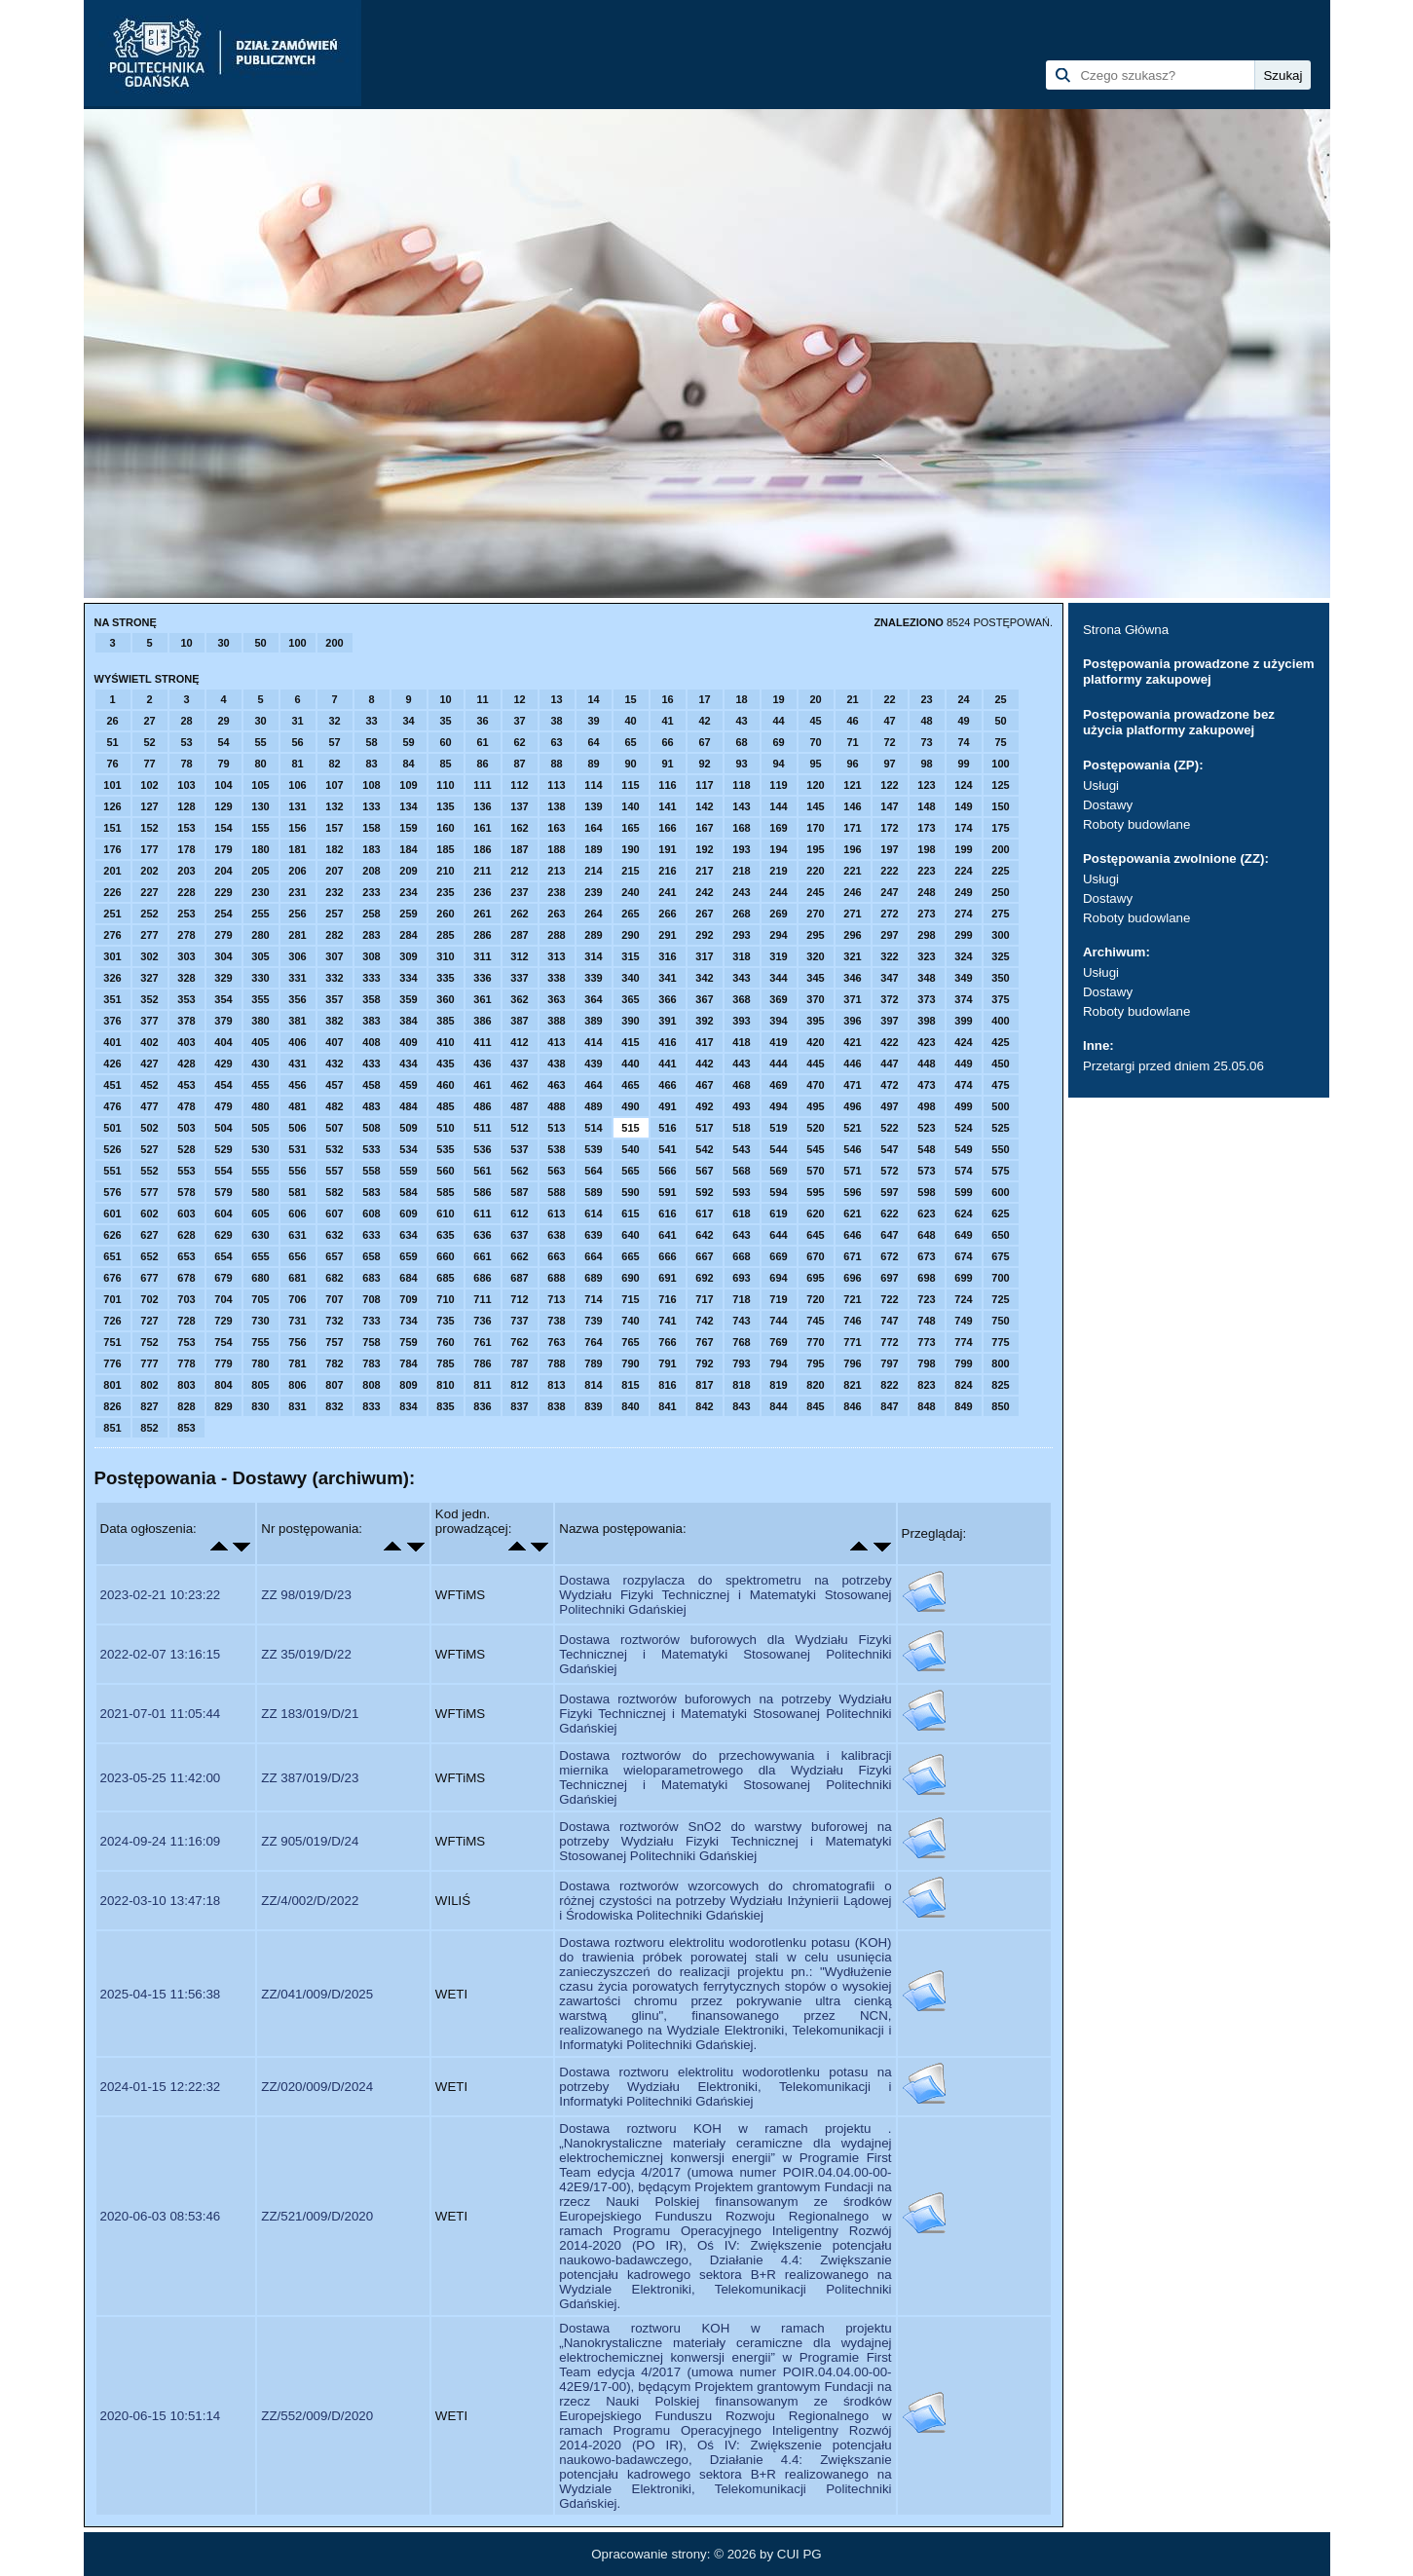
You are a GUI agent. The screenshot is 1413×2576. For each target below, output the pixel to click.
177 (149, 849)
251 (112, 913)
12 (519, 699)
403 (186, 1042)
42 (704, 721)
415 (630, 1042)
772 (889, 1342)
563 (556, 1170)
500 (1000, 1106)
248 (926, 892)
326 (112, 978)
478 (186, 1106)
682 (334, 1278)
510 (445, 1128)
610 (445, 1213)
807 (334, 1385)
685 (445, 1278)
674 (963, 1256)
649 (963, 1235)
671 (852, 1256)
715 (630, 1299)
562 (519, 1170)
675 (1000, 1256)
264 (593, 913)
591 (667, 1192)
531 (297, 1149)
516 (667, 1128)
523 (926, 1128)
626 (112, 1235)
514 (593, 1128)
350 (1000, 978)
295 (815, 935)
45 (815, 721)
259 (408, 913)
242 (704, 892)
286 (482, 935)
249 (963, 892)
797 (889, 1363)
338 (556, 978)
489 (593, 1106)
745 (815, 1320)
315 (630, 956)
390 (630, 1021)
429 (223, 1063)
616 (667, 1213)
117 (704, 785)
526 (112, 1149)
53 (186, 742)
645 (815, 1235)
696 (852, 1278)
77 (149, 763)
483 (371, 1106)
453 (186, 1085)
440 (630, 1063)
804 (223, 1385)
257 (334, 913)
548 (926, 1149)
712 (519, 1299)
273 (926, 913)
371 (852, 999)
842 (704, 1406)
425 (1000, 1042)
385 (445, 1021)
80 (260, 763)
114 (593, 785)
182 (334, 849)
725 (1000, 1299)
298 (926, 935)
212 (519, 871)
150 (1000, 806)
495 (815, 1106)
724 (963, 1299)
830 (260, 1406)
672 (889, 1256)
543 (741, 1149)
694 (778, 1278)
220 (815, 871)
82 (334, 763)
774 (963, 1342)
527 (149, 1149)
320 (815, 956)
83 (371, 763)
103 (186, 785)
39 (593, 721)
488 (556, 1106)
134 (408, 806)
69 (778, 742)
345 (815, 978)
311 (482, 956)
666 (667, 1256)
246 (852, 892)
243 (741, 892)
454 (223, 1085)
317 (704, 956)
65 (630, 742)
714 (593, 1299)
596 (852, 1192)
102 (149, 785)
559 (408, 1170)
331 (297, 978)
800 (1000, 1363)
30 (223, 643)
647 (889, 1235)
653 (186, 1256)
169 (778, 828)
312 (519, 956)
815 (630, 1385)
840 (630, 1406)
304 (223, 956)
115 (630, 785)
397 (889, 1021)
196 (852, 849)
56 (297, 742)
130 (260, 806)
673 (926, 1256)
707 (334, 1299)
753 (186, 1342)
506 (297, 1128)
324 (963, 956)
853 (186, 1428)
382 (334, 1021)
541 (667, 1149)
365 (630, 999)
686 (482, 1278)
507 (334, 1128)
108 (371, 785)
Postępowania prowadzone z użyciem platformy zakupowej (1199, 671)
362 (519, 999)
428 (186, 1063)
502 (149, 1128)
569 (778, 1170)
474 (963, 1085)
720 (815, 1299)
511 (482, 1128)
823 (926, 1385)
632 (334, 1235)
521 (852, 1128)
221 (852, 871)
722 (889, 1299)
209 (408, 871)
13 (556, 699)
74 (963, 742)
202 (149, 871)
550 (1000, 1149)
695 (815, 1278)
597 (889, 1192)
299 (963, 935)
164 (593, 828)
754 (223, 1342)
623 (926, 1213)
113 (556, 785)
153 (186, 828)
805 (260, 1385)
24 (963, 699)
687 (519, 1278)
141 (667, 806)
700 (1000, 1278)
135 (445, 806)
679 (223, 1278)
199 (963, 849)
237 (519, 892)
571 (852, 1170)
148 (926, 806)
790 (630, 1363)
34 (408, 721)
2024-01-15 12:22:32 (160, 2086)
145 (815, 806)
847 (889, 1406)
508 (371, 1128)
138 (556, 806)
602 (149, 1213)
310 (445, 956)
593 (741, 1192)
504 (223, 1128)
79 (223, 763)
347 (889, 978)
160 (445, 828)
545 (815, 1149)
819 (778, 1385)
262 (519, 913)
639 (593, 1235)
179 (223, 849)
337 (519, 978)
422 (889, 1042)
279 (223, 935)
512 (519, 1128)
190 (630, 849)
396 (852, 1021)
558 (371, 1170)
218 (741, 871)
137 (519, 806)
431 (297, 1063)
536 (482, 1149)
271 (852, 913)
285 (445, 935)
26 (112, 721)
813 (556, 1385)
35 (445, 721)
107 (334, 785)
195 (815, 849)
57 (334, 742)
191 (667, 849)
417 (704, 1042)
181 (297, 849)
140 (630, 806)
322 (889, 956)
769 (778, 1342)
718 (741, 1299)
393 (741, 1021)
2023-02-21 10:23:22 (160, 1594)
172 (889, 828)
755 (260, 1342)
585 (445, 1192)
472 (889, 1085)
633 (371, 1235)
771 (852, 1342)
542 (704, 1149)
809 (408, 1385)
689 (593, 1278)
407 (334, 1042)
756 (297, 1342)
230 (260, 892)
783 (371, 1363)
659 (408, 1256)
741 (667, 1320)
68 (741, 742)
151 (112, 828)
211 (482, 871)
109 (408, 785)
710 (445, 1299)
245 (815, 892)
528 (186, 1149)
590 (630, 1192)
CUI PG (799, 2554)
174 (963, 828)
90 (630, 763)
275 (1000, 913)
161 (482, 828)
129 (223, 806)
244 (778, 892)
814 (593, 1385)
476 (112, 1106)
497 (889, 1106)
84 (408, 763)
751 (112, 1342)
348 (926, 978)
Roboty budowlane (1136, 824)
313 (556, 956)
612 (519, 1213)
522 (889, 1128)
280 (260, 935)
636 (482, 1235)
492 (704, 1106)
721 (852, 1299)
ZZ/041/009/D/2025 (317, 1994)
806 (297, 1385)
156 (297, 828)
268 (741, 913)
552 (149, 1170)
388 (556, 1021)
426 (112, 1063)
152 (149, 828)
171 (852, 828)
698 (926, 1278)
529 (223, 1149)
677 (149, 1278)
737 (519, 1320)
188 (556, 849)
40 (630, 721)
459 (408, 1085)
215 (630, 871)
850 (1000, 1406)
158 (371, 828)
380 (260, 1021)
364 (593, 999)
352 (149, 999)
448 (926, 1063)
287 (519, 935)
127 (149, 806)
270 (815, 913)
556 (297, 1170)
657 (334, 1256)
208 (371, 871)
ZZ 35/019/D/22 (306, 1654)
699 (963, 1278)
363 (556, 999)
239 (593, 892)
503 (186, 1128)
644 (778, 1235)
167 (704, 828)
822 (889, 1385)
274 (963, 913)
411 (482, 1042)
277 (149, 935)
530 (260, 1149)
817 (704, 1385)
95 (815, 763)
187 (519, 849)
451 (112, 1085)
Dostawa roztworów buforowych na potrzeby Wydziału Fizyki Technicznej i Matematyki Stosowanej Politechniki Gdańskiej (725, 1714)
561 (482, 1170)
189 (593, 849)
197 (889, 849)
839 (593, 1406)
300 (1000, 935)
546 (852, 1149)
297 (889, 935)
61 (482, 742)
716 (667, 1299)
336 (482, 978)
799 (963, 1363)
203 (186, 871)
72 (889, 742)
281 (297, 935)
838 (556, 1406)
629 (223, 1235)
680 (260, 1278)
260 (445, 913)
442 (704, 1063)
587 (519, 1192)
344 (778, 978)
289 (593, 935)
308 (371, 956)
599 (963, 1192)
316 (667, 956)
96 (852, 763)
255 (260, 913)
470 (815, 1085)
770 (815, 1342)
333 (371, 978)
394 (778, 1021)
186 (482, 849)
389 (593, 1021)
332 (334, 978)
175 (1000, 828)
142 (704, 806)
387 (519, 1021)
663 (556, 1256)
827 (149, 1406)
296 (852, 935)
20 (815, 699)
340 (630, 978)
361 (482, 999)
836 (482, 1406)
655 (260, 1256)
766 (667, 1342)
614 (593, 1213)
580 (260, 1192)
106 (297, 785)
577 (149, 1192)
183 (371, 849)
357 (334, 999)
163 (556, 828)
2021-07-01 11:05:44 (160, 1713)
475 (1000, 1085)
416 (667, 1042)
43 (741, 721)
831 (297, 1406)
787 (519, 1363)
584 (408, 1192)
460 (445, 1085)
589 (593, 1192)
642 (704, 1235)
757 (334, 1342)
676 (112, 1278)
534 (408, 1149)
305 (260, 956)
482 (334, 1106)
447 (889, 1063)
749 (963, 1320)
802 (149, 1385)
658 (371, 1256)
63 (556, 742)
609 (408, 1213)
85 (445, 763)
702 (149, 1299)
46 (852, 721)
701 (112, 1299)
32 (334, 721)
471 (852, 1085)
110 (445, 785)
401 (112, 1042)
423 (926, 1042)
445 (815, 1063)
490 (630, 1106)
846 (852, 1406)
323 (926, 956)
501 (112, 1128)
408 (371, 1042)
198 (926, 849)
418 (741, 1042)
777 (149, 1363)
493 (741, 1106)
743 (741, 1320)
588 (556, 1192)
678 (186, 1278)
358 (371, 999)
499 (963, 1106)
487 (519, 1106)
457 (334, 1085)
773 (926, 1342)
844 (778, 1406)
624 (963, 1213)
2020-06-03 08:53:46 (160, 2216)
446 (852, 1063)
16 (667, 699)
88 (556, 763)
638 (556, 1235)
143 (741, 806)
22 (889, 699)
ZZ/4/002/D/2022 (309, 1900)
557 (334, 1170)
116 (667, 785)
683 (371, 1278)
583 (371, 1192)
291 (667, 935)
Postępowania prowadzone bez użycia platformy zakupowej (1179, 722)
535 (445, 1149)
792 (704, 1363)
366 (667, 999)
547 (889, 1149)
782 (334, 1363)
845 (815, 1406)
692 (704, 1278)
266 (667, 913)
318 (741, 956)
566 (667, 1170)
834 (408, 1406)
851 (112, 1428)
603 (186, 1213)
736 (482, 1320)
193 (741, 849)
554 (223, 1170)
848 (926, 1406)
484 (408, 1106)
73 (926, 742)
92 (704, 763)
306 (297, 956)
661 (482, 1256)
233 (371, 892)
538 (556, 1149)
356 (297, 999)
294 (778, 935)
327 (149, 978)
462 (519, 1085)
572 (889, 1170)
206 (297, 871)
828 (186, 1406)
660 (445, 1256)
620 (815, 1213)
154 (223, 828)
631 (297, 1235)
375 (1000, 999)
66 (667, 742)
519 (778, 1128)
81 (297, 763)
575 (1000, 1170)
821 (852, 1385)
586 (482, 1192)
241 (667, 892)
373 (926, 999)
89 (593, 763)
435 (445, 1063)
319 (778, 956)
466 (667, 1085)
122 (889, 785)
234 (408, 892)
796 (852, 1363)
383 (371, 1021)
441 (667, 1063)
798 (926, 1363)
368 (741, 999)
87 (519, 763)
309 (408, 956)
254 (223, 913)
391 (667, 1021)
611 (482, 1213)
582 (334, 1192)
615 (630, 1213)
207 (334, 871)
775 (1000, 1342)
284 (408, 935)
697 (889, 1278)
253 (186, 913)
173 (926, 828)
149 (963, 806)
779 (223, 1363)
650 (1000, 1235)
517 (704, 1128)
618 (741, 1213)
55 (260, 742)
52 (149, 742)
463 (556, 1085)
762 (519, 1342)
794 (778, 1363)
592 (704, 1192)
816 (667, 1385)
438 (556, 1063)
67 (704, 742)
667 (704, 1256)
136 (482, 806)
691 (667, 1278)
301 (112, 956)
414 (593, 1042)
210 (445, 871)
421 (852, 1042)
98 (926, 763)
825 (1000, 1385)
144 (778, 806)
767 (704, 1342)
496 (852, 1106)
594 (778, 1192)
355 (260, 999)
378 (186, 1021)
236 (482, 892)
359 (408, 999)
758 (371, 1342)
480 (260, 1106)
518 (741, 1128)
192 (704, 849)
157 (334, 828)
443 (741, 1063)
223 (926, 871)
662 (519, 1256)
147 (889, 806)
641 (667, 1235)
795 (815, 1363)
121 (852, 785)
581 (297, 1192)
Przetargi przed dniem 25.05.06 (1173, 1066)
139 (593, 806)
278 (186, 935)
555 (260, 1170)
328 (186, 978)
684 (408, 1278)
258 (371, 913)
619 (778, 1213)
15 (630, 699)
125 (1000, 785)
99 (963, 763)
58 (371, 742)
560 (445, 1170)
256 (297, 913)
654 (223, 1256)
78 (186, 763)
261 (482, 913)
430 (260, 1063)
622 (889, 1213)
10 (186, 643)
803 (186, 1385)
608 (371, 1213)
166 (667, 828)
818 (741, 1385)
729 (223, 1320)
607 (334, 1213)
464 (593, 1085)
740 (630, 1320)
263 (556, 913)
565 (630, 1170)
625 (1000, 1213)
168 (741, 828)
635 (445, 1235)
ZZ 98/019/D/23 (306, 1594)
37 (519, 721)
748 (926, 1320)
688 (556, 1278)
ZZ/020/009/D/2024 (317, 2086)
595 (815, 1192)
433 (371, 1063)
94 (778, 763)
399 (963, 1021)
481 (297, 1106)
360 (445, 999)
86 (482, 763)
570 (815, 1170)
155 (260, 828)
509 (408, 1128)
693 (741, 1278)
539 (593, 1149)
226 (112, 892)
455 (260, 1085)
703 (186, 1299)
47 (889, 721)
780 (260, 1363)
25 (1000, 699)
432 (334, 1063)
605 (260, 1213)
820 (815, 1385)
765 (630, 1342)
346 (852, 978)
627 (149, 1235)
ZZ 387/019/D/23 (309, 1778)
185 (445, 849)
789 (593, 1363)
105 (260, 785)
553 (186, 1170)
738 (556, 1320)
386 (482, 1021)
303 (186, 956)
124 (963, 785)
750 (1000, 1320)
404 (223, 1042)
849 (963, 1406)
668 (741, 1256)
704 (223, 1299)
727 (149, 1320)
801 (112, 1385)
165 (630, 828)
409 (408, 1042)
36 (482, 721)
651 (112, 1256)
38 (556, 721)
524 (963, 1128)
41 (667, 721)
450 (1000, 1063)
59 (408, 742)
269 (778, 913)
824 (963, 1385)
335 (445, 978)
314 (593, 956)
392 (704, 1021)
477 (149, 1106)
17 (704, 699)
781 (297, 1363)
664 (593, 1256)
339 (593, 978)
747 (889, 1320)
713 (556, 1299)
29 (223, 721)
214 (593, 871)
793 (741, 1363)
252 (149, 913)
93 (741, 763)
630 (260, 1235)
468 (741, 1085)
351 (112, 999)
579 (223, 1192)
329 (223, 978)
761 (482, 1342)
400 (1000, 1021)
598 (926, 1192)
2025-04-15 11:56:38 (160, 1994)
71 (852, 742)
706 (297, 1299)
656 (297, 1256)
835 (445, 1406)
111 (482, 785)
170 (815, 828)
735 (445, 1320)
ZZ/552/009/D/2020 (317, 2415)
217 (704, 871)
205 (260, 871)
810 (445, 1385)
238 (556, 892)
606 (297, 1213)
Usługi (1101, 785)
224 (963, 871)
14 (593, 699)
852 (149, 1428)
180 (260, 849)
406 (297, 1042)
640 (630, 1235)
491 (667, 1106)
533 (371, 1149)
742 (704, 1320)
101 (112, 785)
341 (667, 978)
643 (741, 1235)
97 (889, 763)
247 (889, 892)
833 (371, 1406)
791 (667, 1363)
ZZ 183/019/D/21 (309, 1713)
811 (482, 1385)
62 (519, 742)
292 (704, 935)
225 (1000, 871)
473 (926, 1085)
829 (223, 1406)
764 (593, 1342)
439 (593, 1063)
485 (445, 1106)
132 (334, 806)
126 (112, 806)
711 (482, 1299)
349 (963, 978)
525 (1000, 1128)
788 (556, 1363)
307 (334, 956)
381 (297, 1021)
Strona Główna (1126, 629)
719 (778, 1299)
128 (186, 806)
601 (112, 1213)
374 (963, 999)
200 (334, 643)
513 (556, 1128)
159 (408, 828)
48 (926, 721)
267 (704, 913)
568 (741, 1170)
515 (630, 1128)
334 (408, 978)
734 (408, 1320)
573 (926, 1170)
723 (926, 1299)
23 (926, 699)
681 (297, 1278)
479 (223, 1106)
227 (149, 892)
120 (815, 785)
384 (408, 1021)
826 (112, 1406)
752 (149, 1342)
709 (408, 1299)
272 (889, 913)
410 (445, 1042)
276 (112, 935)
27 (149, 721)
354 (223, 999)
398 (926, 1021)
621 (852, 1213)
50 (260, 643)
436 (482, 1063)
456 (297, 1085)
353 (186, 999)
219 (778, 871)
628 (186, 1235)
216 (667, 871)
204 (223, 871)
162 (519, 828)
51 (112, 742)
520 (815, 1128)
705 (260, 1299)
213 (556, 871)
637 (519, 1235)
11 (482, 699)
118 (741, 785)
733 (371, 1320)
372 (889, 999)
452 (149, 1085)
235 (445, 892)
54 (223, 742)
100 (297, 643)
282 (334, 935)
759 (408, 1342)
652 (149, 1256)
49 (963, 721)
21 (852, 699)
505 (260, 1128)
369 (778, 999)
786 (482, 1363)
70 (815, 742)
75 (1000, 742)
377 (149, 1021)
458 (371, 1085)
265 (630, 913)
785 (445, 1363)
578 (186, 1192)
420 (815, 1042)
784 (408, 1363)
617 (704, 1213)
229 (223, 892)
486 (482, 1106)
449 (963, 1063)
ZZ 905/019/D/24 (309, 1841)
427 (149, 1063)
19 (778, 699)
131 (297, 806)
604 (223, 1213)
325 (1000, 956)
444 (778, 1063)
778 (186, 1363)
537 (519, 1149)
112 (519, 785)
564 (593, 1170)
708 (371, 1299)
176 (112, 849)
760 (445, 1342)
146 (852, 806)
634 (408, 1235)
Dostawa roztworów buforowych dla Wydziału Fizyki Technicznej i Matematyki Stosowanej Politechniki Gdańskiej (725, 1654)
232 (334, 892)
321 (852, 956)
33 (371, 721)
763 (556, 1342)
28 (186, 721)
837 (519, 1406)
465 (630, 1085)
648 (926, 1235)
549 (963, 1149)
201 (112, 871)
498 (926, 1106)
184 (408, 849)
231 (297, 892)
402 (149, 1042)
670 (815, 1256)
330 (260, 978)
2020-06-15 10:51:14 (160, 2415)
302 (149, 956)
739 (593, 1320)
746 (852, 1320)
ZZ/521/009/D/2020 (317, 2216)
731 (297, 1320)
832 (334, 1406)
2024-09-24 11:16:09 (160, 1841)
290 (630, 935)
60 (445, 742)
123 (926, 785)
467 (704, 1085)
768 (741, 1342)
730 (260, 1320)
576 (112, 1192)
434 (408, 1063)
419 (778, 1042)
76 (112, 763)
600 (1000, 1192)
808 (371, 1385)
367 (704, 999)
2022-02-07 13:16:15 (160, 1654)
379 (223, 1021)
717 (704, 1299)
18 (741, 699)
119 (778, 785)
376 (112, 1021)
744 (778, 1320)
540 (630, 1149)
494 (778, 1106)
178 (186, 849)
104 (223, 785)
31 (297, 721)
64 (593, 742)
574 (963, 1170)
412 (519, 1042)
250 (1000, 892)
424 (963, 1042)
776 (112, 1363)
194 (778, 849)
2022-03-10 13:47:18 (160, 1900)
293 (741, 935)
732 (334, 1320)
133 (371, 806)
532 (334, 1149)
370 (815, 999)
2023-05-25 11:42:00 (160, 1778)
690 (630, 1278)
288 (556, 935)
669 (778, 1256)
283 (371, 935)
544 (778, 1149)
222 (889, 871)
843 (741, 1406)
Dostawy (1108, 805)
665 (630, 1256)
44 (778, 721)
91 (667, 763)
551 (112, 1170)
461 (482, 1085)
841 (667, 1406)
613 (556, 1213)
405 (260, 1042)
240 (630, 892)
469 (778, 1085)
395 (815, 1021)
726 (112, 1320)
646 (852, 1235)
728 (186, 1320)
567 (704, 1170)
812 (519, 1385)
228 (186, 892)
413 (556, 1042)
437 (519, 1063)
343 (741, 978)
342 (704, 978)
